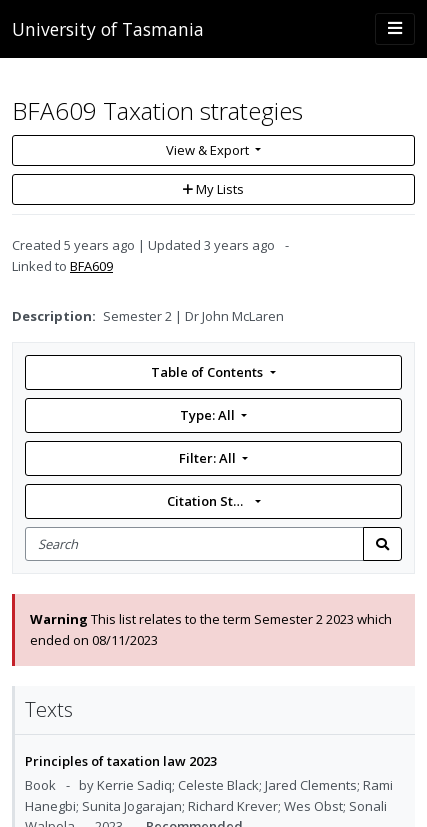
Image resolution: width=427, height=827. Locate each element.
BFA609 (91, 266)
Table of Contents (208, 372)
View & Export (209, 150)
